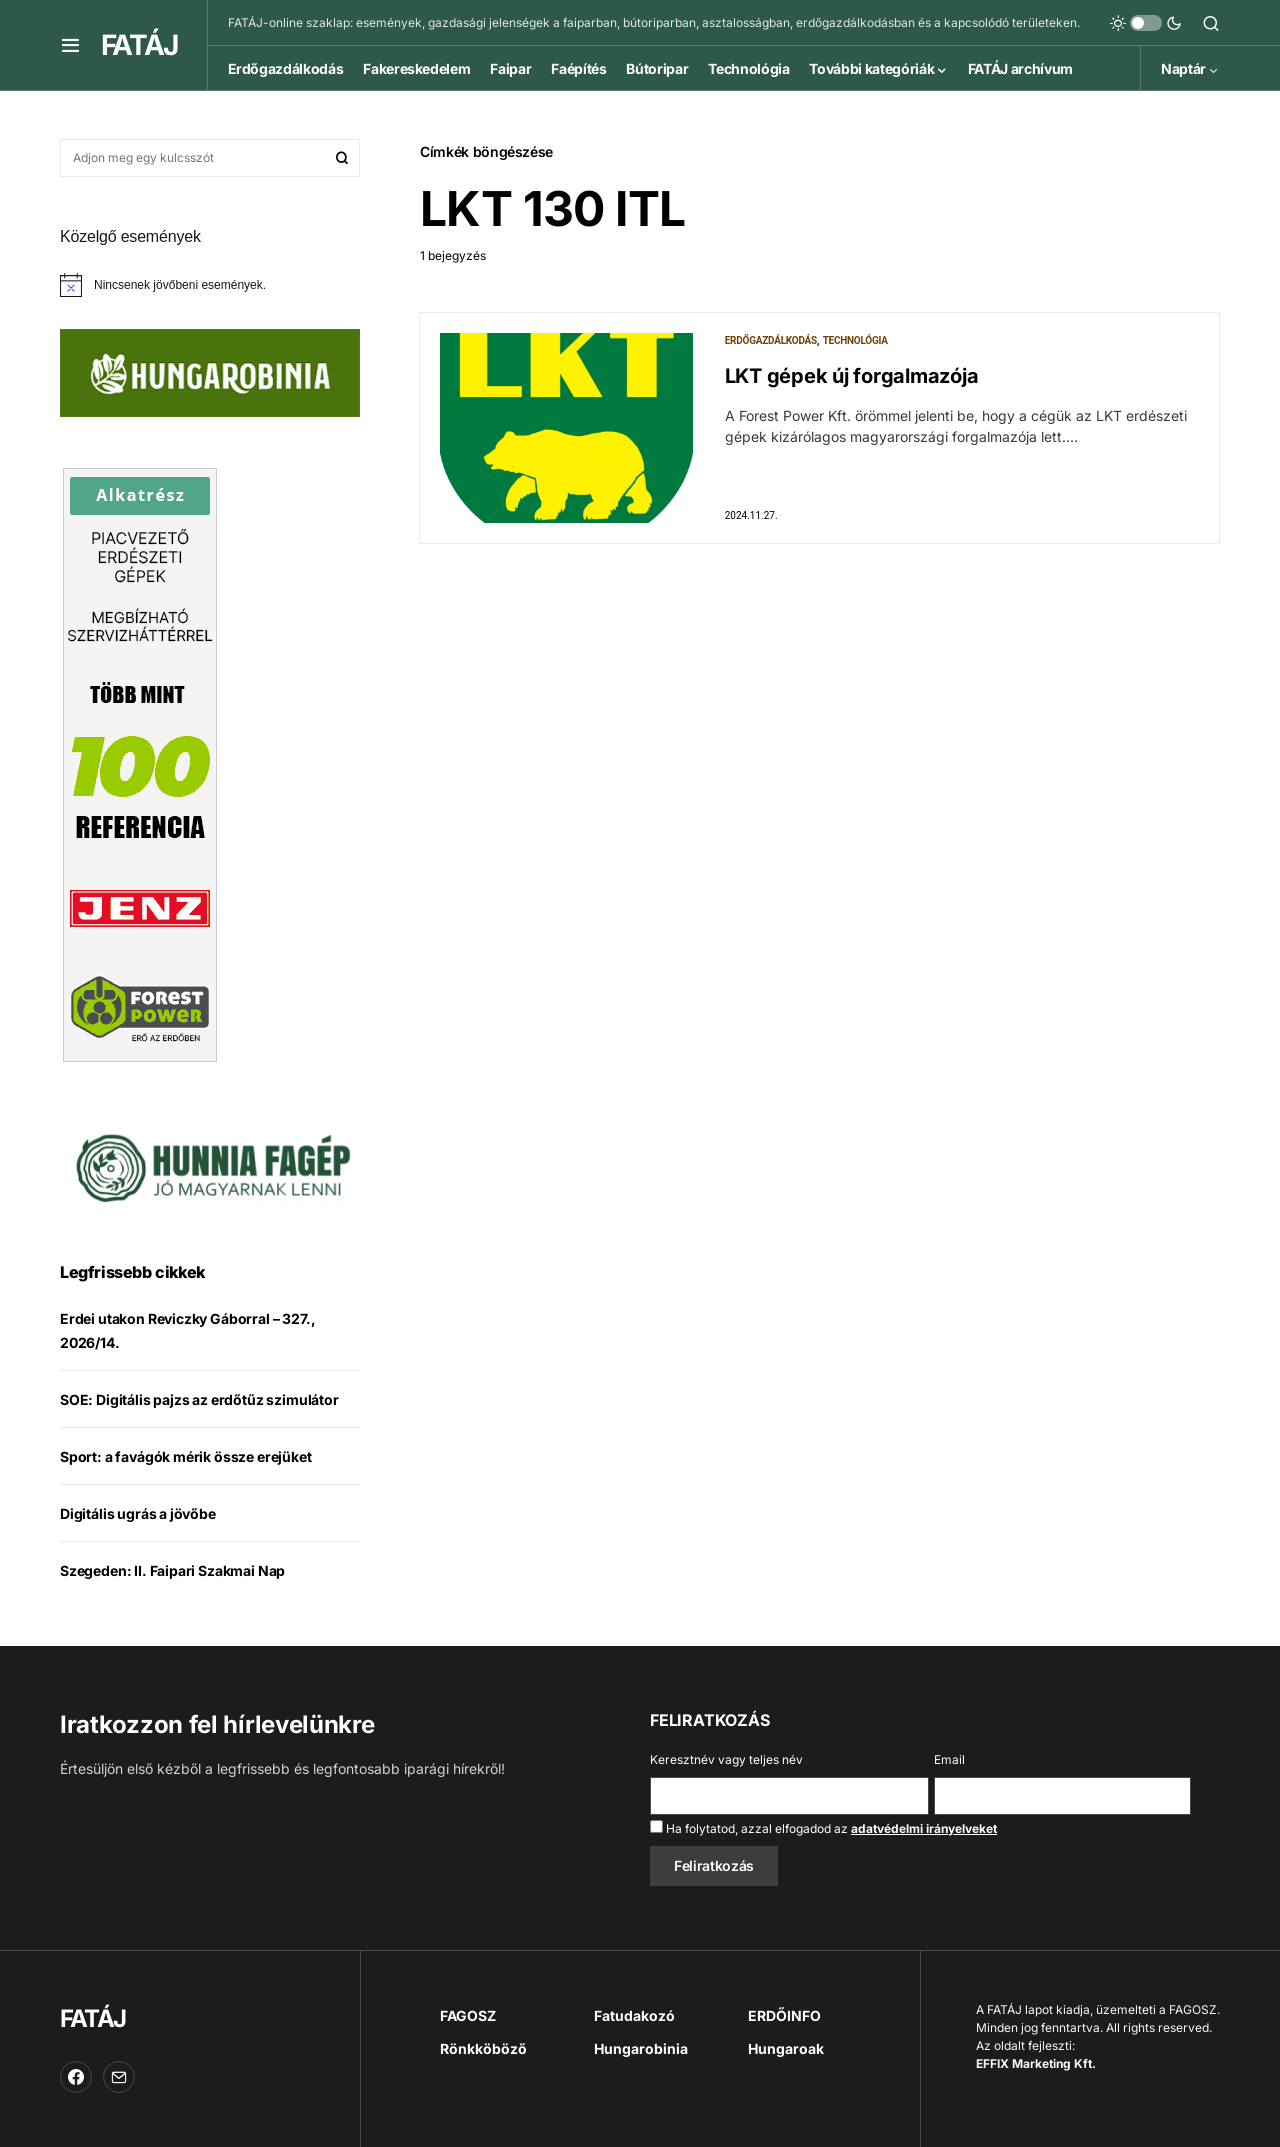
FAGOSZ (468, 2015)
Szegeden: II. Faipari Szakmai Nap (172, 1570)
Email (949, 1759)
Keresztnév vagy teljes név (726, 1759)
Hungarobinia (641, 2048)
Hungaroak (786, 2048)
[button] (70, 45)
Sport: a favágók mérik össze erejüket (186, 1456)
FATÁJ (139, 45)
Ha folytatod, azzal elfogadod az (823, 1828)
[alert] (210, 285)
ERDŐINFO (784, 2015)
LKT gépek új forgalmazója (852, 376)
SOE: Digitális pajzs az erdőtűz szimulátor (199, 1399)
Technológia (855, 340)
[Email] (119, 2077)
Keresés (342, 158)
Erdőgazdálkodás (771, 340)
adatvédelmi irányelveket (924, 1828)
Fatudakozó (634, 2015)
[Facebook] (76, 2077)
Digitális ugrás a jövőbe (138, 1513)
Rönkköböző (483, 2048)
